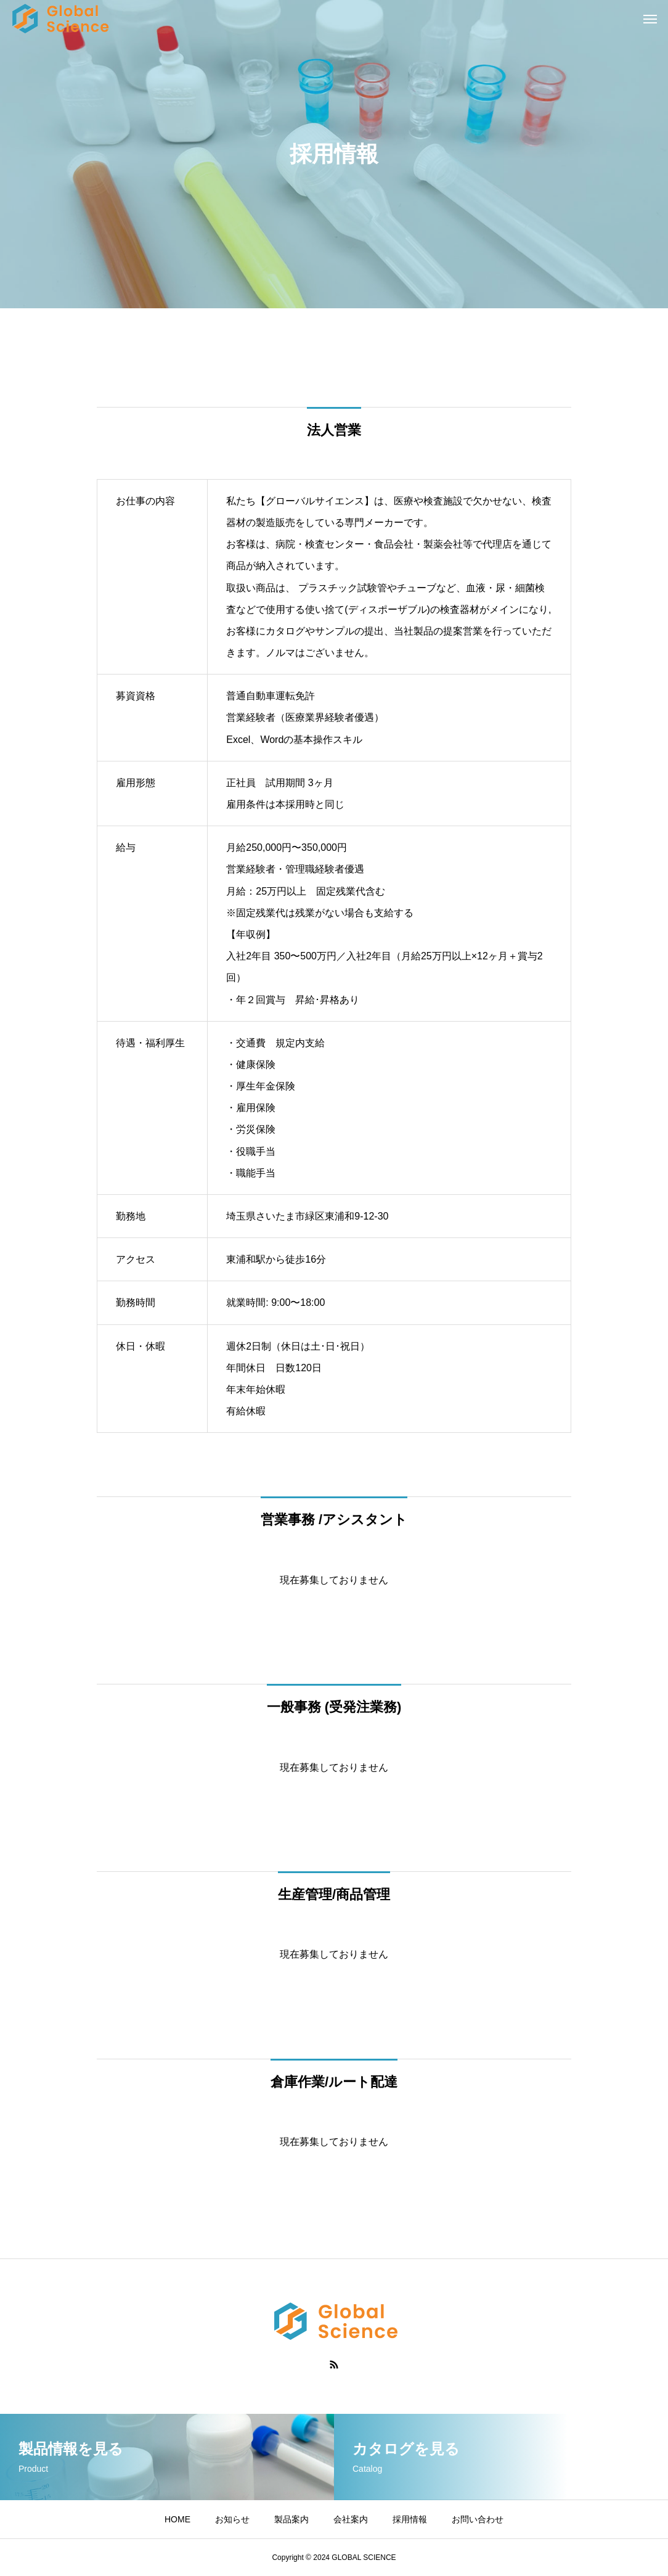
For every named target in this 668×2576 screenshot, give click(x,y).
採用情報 (410, 2519)
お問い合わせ (477, 2519)
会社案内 (350, 2519)
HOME (177, 2519)
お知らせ (232, 2519)
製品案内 (291, 2519)
